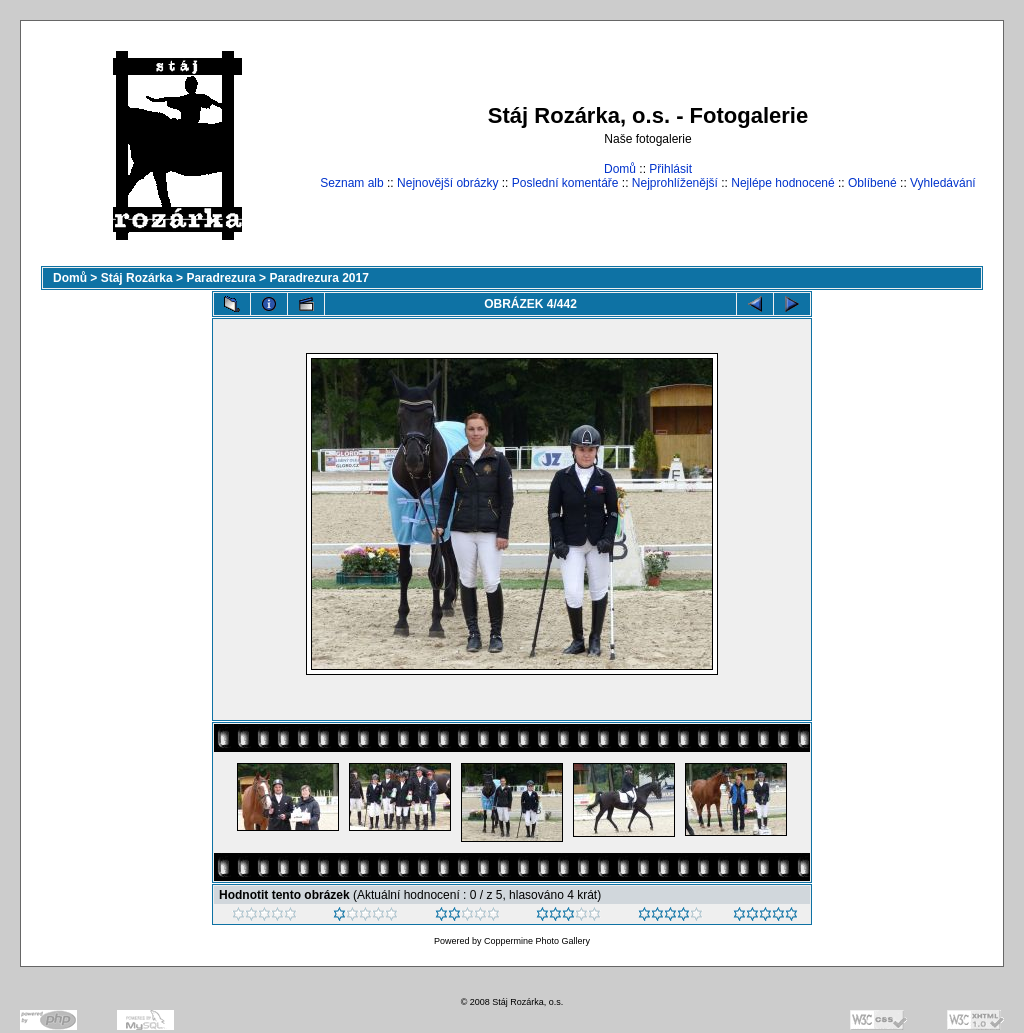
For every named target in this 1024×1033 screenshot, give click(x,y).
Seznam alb (351, 183)
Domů (620, 169)
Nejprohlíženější (675, 183)
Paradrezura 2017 (318, 278)
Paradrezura (220, 278)
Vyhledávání (943, 183)
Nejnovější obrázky (447, 183)
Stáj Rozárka (137, 278)
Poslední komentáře (565, 183)
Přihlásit (670, 169)
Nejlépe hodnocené (782, 183)
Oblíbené (872, 183)
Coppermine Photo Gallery (537, 941)
